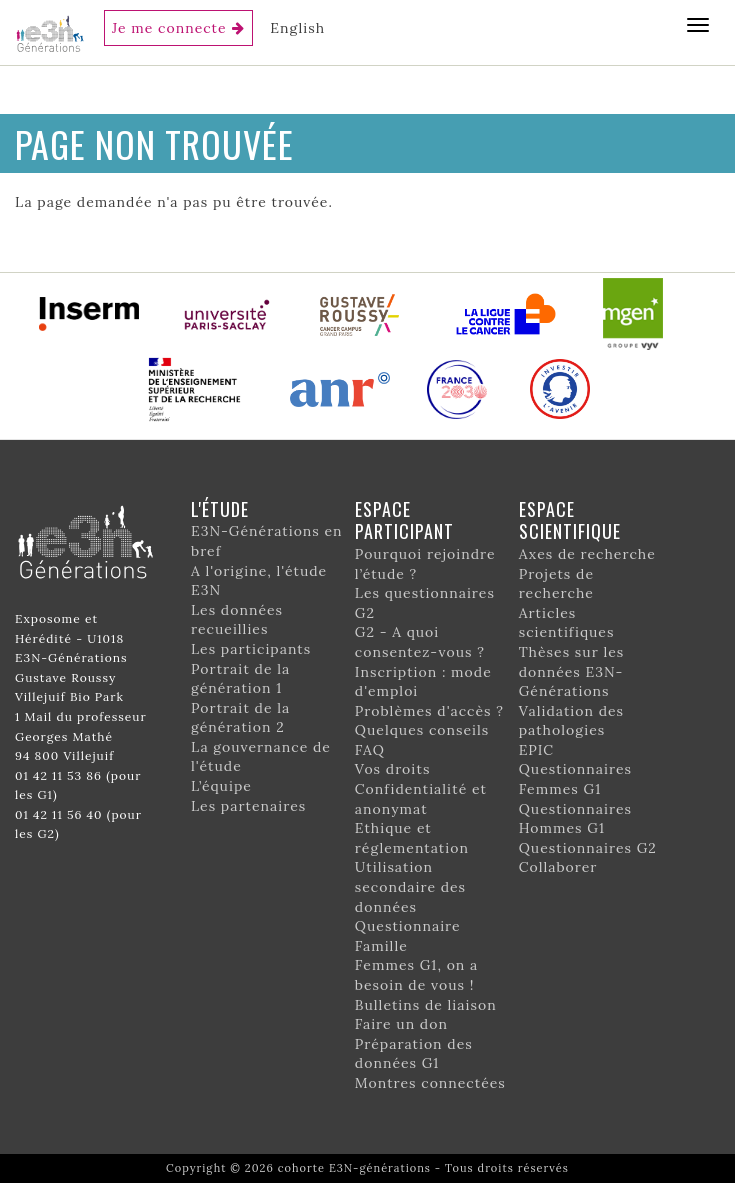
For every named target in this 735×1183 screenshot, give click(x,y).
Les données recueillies (237, 620)
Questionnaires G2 (588, 848)
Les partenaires (248, 806)
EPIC (536, 750)
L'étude (220, 509)
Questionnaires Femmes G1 (575, 779)
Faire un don (401, 1024)
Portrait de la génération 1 (240, 679)
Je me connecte (169, 28)
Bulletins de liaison (426, 1005)
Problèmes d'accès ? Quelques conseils (429, 721)
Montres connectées (430, 1083)
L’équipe (221, 786)
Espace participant (404, 520)
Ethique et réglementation (412, 838)
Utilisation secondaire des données (410, 886)
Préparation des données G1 (414, 1054)
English (297, 28)
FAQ (370, 750)
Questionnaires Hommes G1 (575, 819)
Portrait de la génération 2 (240, 718)
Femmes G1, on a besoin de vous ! (416, 975)
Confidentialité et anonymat (421, 799)
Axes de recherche (587, 554)
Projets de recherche (556, 584)
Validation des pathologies (571, 721)
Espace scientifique (570, 520)
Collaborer (558, 867)
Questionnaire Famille (408, 936)
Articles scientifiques (567, 623)
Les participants (251, 649)
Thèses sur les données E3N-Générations (572, 671)
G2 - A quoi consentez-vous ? (420, 642)
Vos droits (393, 769)
